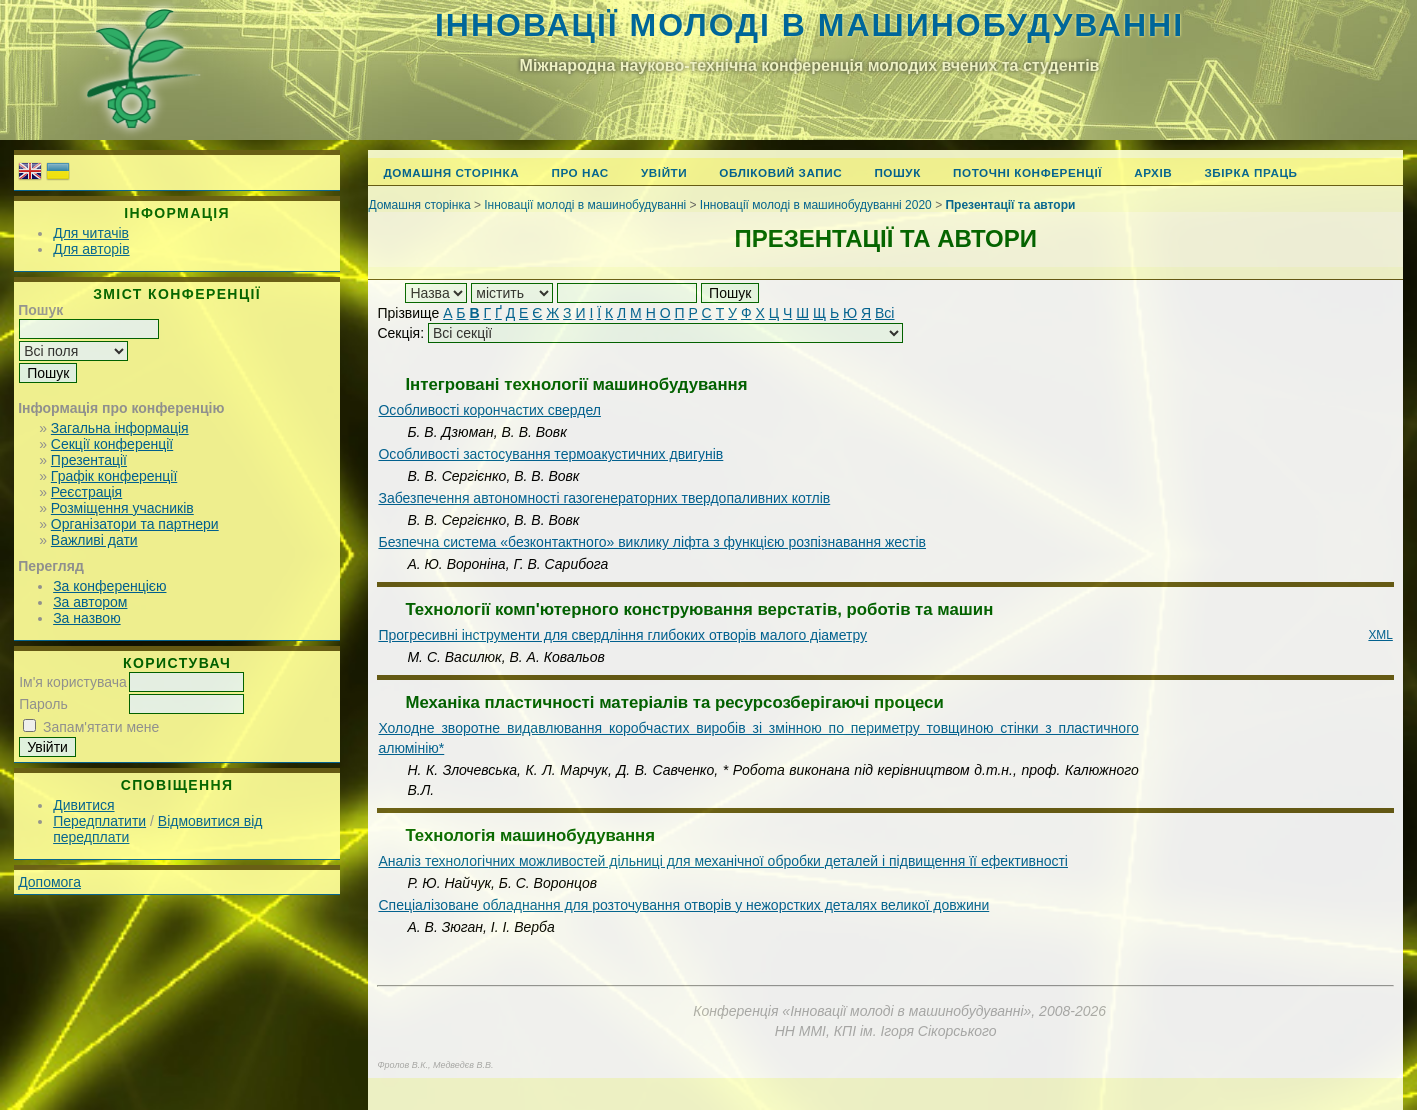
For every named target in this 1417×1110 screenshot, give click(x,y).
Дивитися (83, 805)
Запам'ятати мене (101, 727)
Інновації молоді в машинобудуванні (809, 25)
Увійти (664, 172)
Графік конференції (114, 476)
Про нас (580, 172)
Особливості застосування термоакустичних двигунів (550, 454)
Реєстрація (86, 492)
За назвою (86, 618)
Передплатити (99, 821)
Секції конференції (112, 444)
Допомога (49, 882)
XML (1380, 635)
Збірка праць (1250, 172)
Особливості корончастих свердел (489, 410)
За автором (90, 602)
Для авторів (91, 249)
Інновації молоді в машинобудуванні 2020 (816, 205)
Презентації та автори (1010, 205)
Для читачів (91, 233)
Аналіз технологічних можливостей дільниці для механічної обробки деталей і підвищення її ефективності (723, 861)
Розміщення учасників (122, 508)
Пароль (43, 704)
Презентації (89, 460)
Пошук (897, 172)
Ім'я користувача (73, 682)
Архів (1153, 172)
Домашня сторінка (451, 172)
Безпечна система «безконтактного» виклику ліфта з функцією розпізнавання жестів (652, 542)
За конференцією (109, 586)
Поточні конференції (1027, 172)
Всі (884, 313)
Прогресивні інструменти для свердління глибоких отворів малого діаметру (622, 635)
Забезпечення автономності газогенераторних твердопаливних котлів (604, 498)
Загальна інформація (120, 428)
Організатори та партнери (135, 524)
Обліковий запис (780, 172)
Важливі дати (94, 540)
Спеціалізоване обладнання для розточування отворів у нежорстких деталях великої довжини (683, 905)
